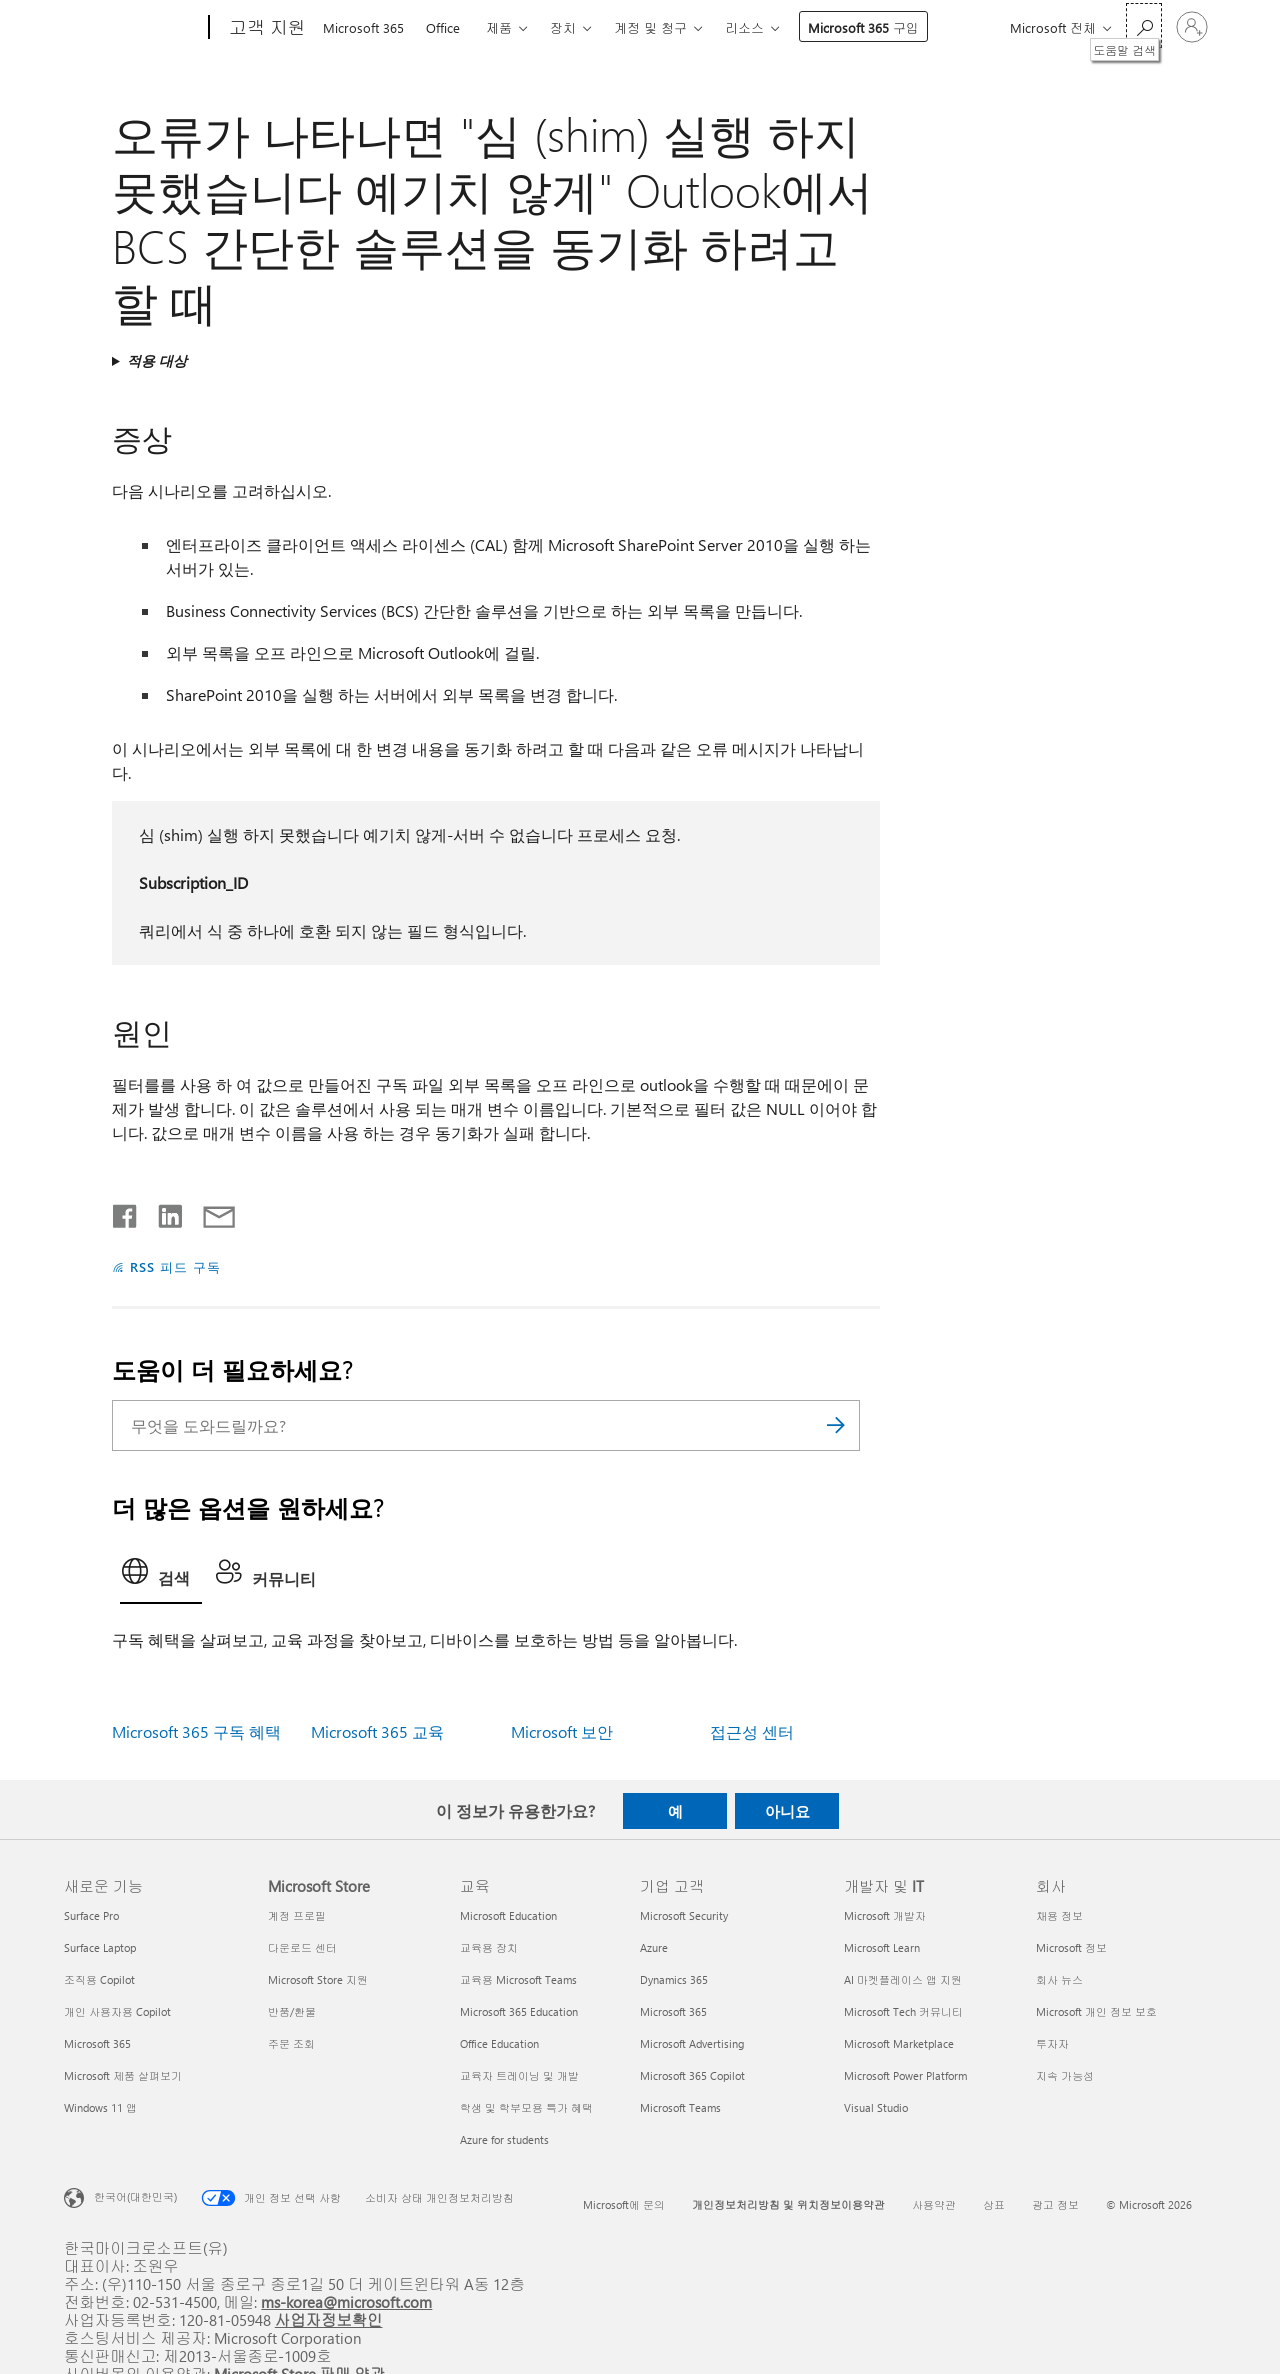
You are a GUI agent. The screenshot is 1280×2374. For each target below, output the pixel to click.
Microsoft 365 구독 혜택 (196, 1731)
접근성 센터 (752, 1731)
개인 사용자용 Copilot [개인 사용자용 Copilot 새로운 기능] (117, 2011)
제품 (499, 27)
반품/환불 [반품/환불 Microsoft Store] (292, 2011)
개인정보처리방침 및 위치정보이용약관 (788, 2204)
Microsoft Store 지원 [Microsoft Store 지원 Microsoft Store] (318, 1979)
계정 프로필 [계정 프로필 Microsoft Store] (297, 1915)
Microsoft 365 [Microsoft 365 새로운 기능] (97, 2043)
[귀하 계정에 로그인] (1192, 27)
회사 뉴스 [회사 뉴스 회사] (1059, 1979)
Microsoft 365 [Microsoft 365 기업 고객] (673, 2011)
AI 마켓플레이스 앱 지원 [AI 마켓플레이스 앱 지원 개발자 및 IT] (903, 1979)
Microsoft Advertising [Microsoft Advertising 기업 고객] (692, 2043)
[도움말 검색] (1144, 25)
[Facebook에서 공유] (126, 1212)
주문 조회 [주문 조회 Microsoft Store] (291, 2043)
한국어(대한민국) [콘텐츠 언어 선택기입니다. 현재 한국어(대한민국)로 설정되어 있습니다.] (135, 2196)
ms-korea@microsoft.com (346, 2301)
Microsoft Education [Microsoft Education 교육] (508, 1915)
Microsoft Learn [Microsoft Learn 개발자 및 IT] (882, 1947)
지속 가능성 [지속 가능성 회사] (1065, 2075)
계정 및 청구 (650, 27)
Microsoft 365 (363, 27)
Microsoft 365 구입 (863, 27)
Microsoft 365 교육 (377, 1731)
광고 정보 (1055, 2204)
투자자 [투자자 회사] (1052, 2043)
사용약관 (934, 2204)
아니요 (787, 1811)
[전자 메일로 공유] (210, 1212)
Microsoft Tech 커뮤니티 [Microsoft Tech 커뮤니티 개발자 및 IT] (903, 2011)
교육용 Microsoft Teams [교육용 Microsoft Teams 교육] (518, 1979)
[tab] (161, 1577)
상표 (994, 2204)
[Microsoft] (132, 28)
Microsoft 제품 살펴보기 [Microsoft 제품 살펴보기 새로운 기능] (123, 2075)
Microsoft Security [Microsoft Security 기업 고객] (684, 1915)
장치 (563, 27)
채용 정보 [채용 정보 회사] (1059, 1915)
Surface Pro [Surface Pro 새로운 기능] (91, 1915)
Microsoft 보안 (562, 1731)
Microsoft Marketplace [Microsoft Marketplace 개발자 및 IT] (899, 2043)
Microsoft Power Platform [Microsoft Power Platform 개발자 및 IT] (905, 2075)
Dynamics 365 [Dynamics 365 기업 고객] (674, 1979)
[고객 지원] (265, 28)
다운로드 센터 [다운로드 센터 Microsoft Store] (302, 1947)
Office (443, 27)
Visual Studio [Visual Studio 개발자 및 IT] (876, 2107)
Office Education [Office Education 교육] (499, 2043)
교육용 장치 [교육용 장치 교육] (489, 1947)
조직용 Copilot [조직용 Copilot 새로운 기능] (99, 1979)
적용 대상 (157, 360)
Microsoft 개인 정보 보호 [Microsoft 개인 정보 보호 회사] (1096, 2011)
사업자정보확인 (329, 2319)
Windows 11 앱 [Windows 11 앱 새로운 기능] (100, 2107)
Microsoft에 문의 (624, 2204)
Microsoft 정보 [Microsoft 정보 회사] (1071, 1947)
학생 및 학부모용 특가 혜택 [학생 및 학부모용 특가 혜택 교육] (526, 2107)
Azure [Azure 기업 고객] (654, 1947)
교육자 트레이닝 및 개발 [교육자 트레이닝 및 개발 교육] (519, 2075)
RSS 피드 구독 (175, 1266)
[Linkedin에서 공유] (162, 1212)
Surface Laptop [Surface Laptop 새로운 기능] (100, 1947)
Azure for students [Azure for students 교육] (504, 2139)
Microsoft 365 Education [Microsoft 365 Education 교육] (519, 2011)
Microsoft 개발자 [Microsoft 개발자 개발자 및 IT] (885, 1915)
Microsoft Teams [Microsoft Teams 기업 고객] (680, 2107)
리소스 (744, 27)
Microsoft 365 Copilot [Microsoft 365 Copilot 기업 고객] (692, 2075)
